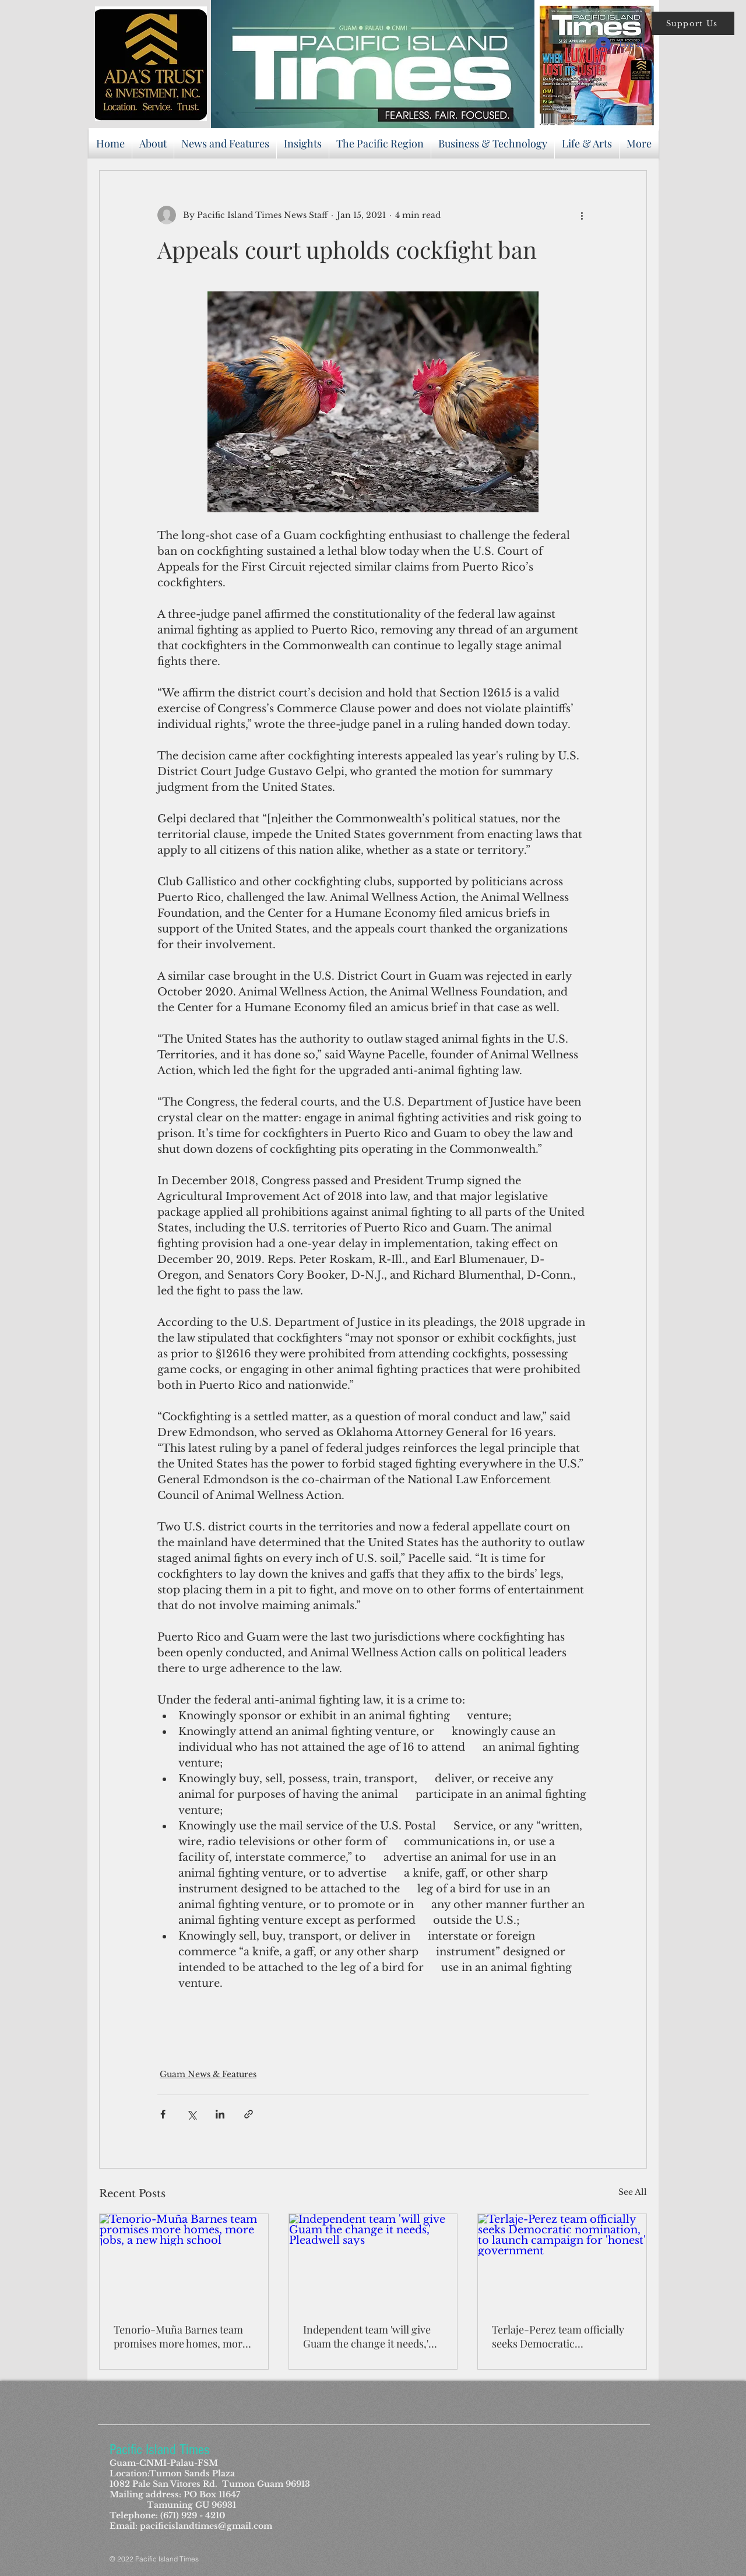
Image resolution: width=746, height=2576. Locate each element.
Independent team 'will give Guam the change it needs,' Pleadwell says (367, 2336)
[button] (693, 23)
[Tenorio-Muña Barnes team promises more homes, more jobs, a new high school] (184, 2261)
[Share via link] (248, 2114)
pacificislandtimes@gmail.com (206, 2526)
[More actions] (582, 215)
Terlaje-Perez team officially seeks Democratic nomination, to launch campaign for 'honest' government (558, 2336)
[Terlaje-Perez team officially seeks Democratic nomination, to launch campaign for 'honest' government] (562, 2261)
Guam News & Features (208, 2074)
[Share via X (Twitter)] (191, 2114)
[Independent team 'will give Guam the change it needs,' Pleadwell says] (373, 2261)
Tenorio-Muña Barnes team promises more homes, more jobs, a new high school (181, 2336)
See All (632, 2192)
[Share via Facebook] (162, 2114)
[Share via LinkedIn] (220, 2114)
